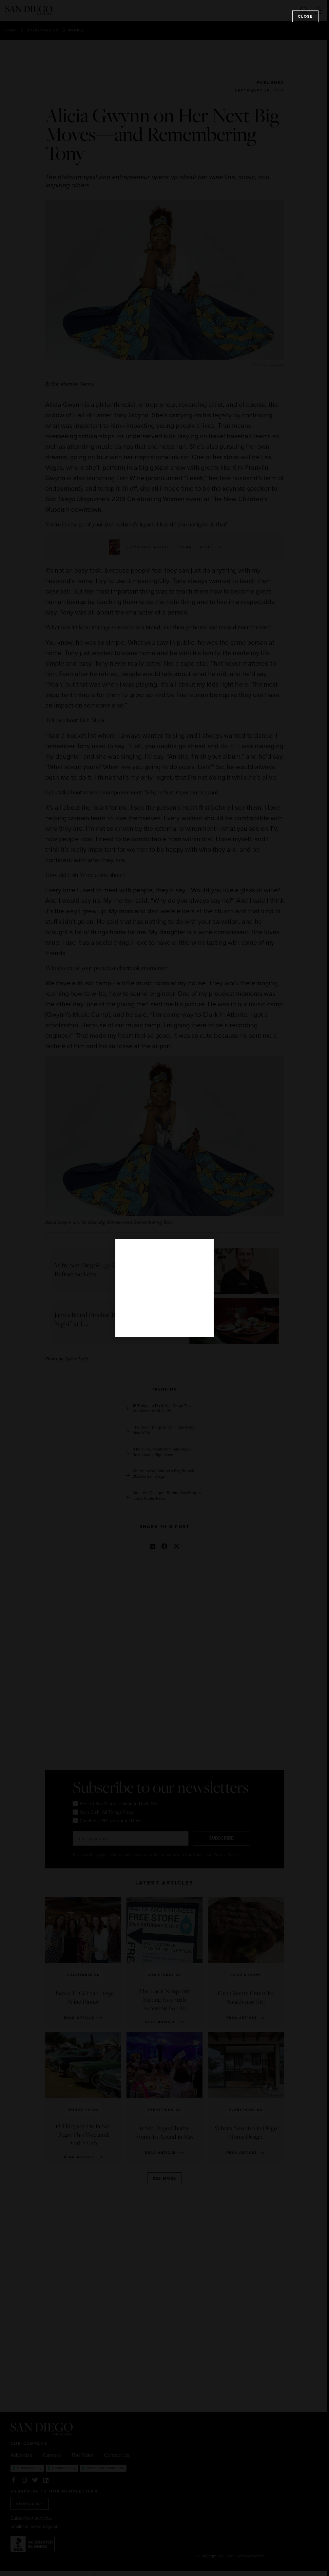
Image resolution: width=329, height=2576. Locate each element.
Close (305, 16)
